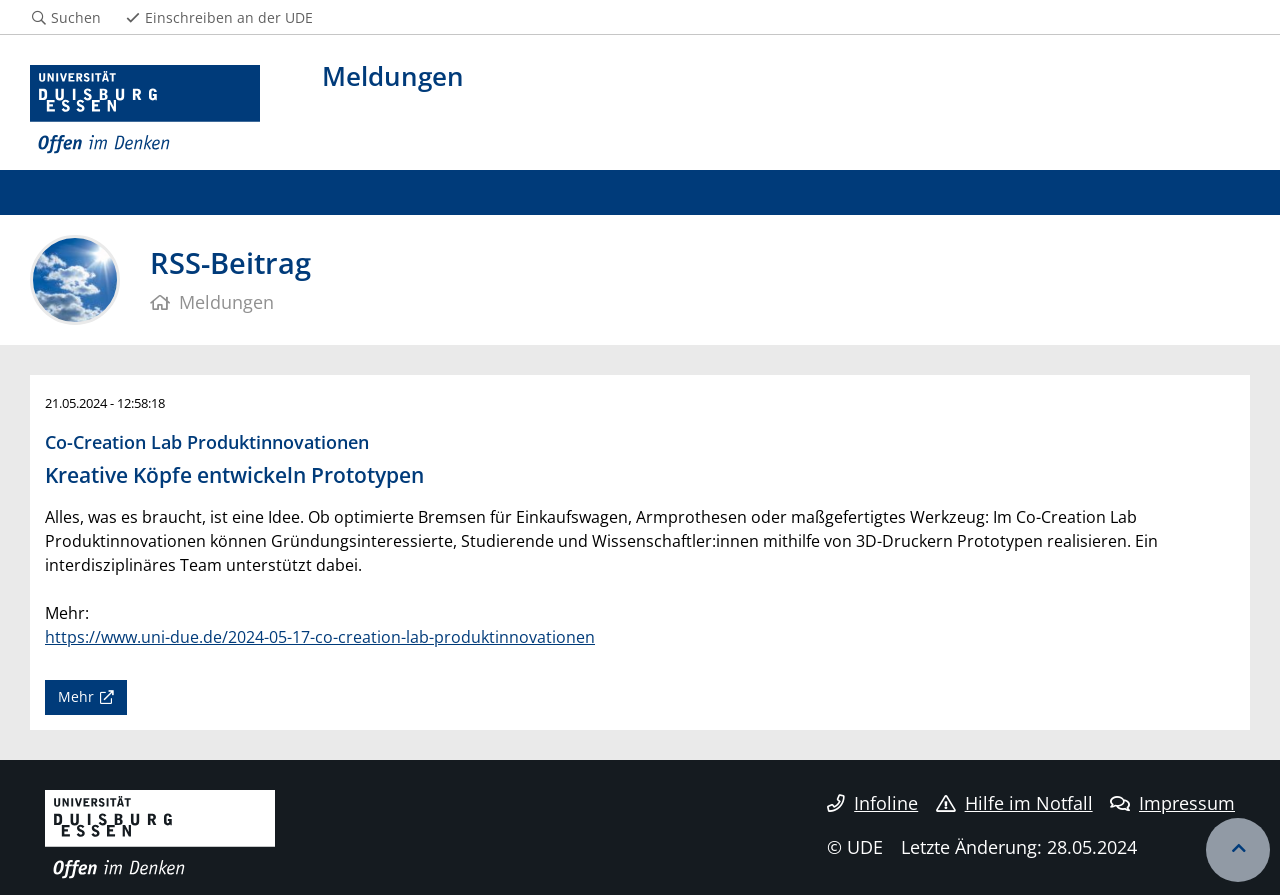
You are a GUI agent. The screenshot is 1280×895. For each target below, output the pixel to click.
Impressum (1172, 803)
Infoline (872, 803)
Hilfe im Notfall (1014, 803)
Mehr (76, 696)
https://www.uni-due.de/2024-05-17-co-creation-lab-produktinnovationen (320, 637)
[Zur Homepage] (145, 110)
